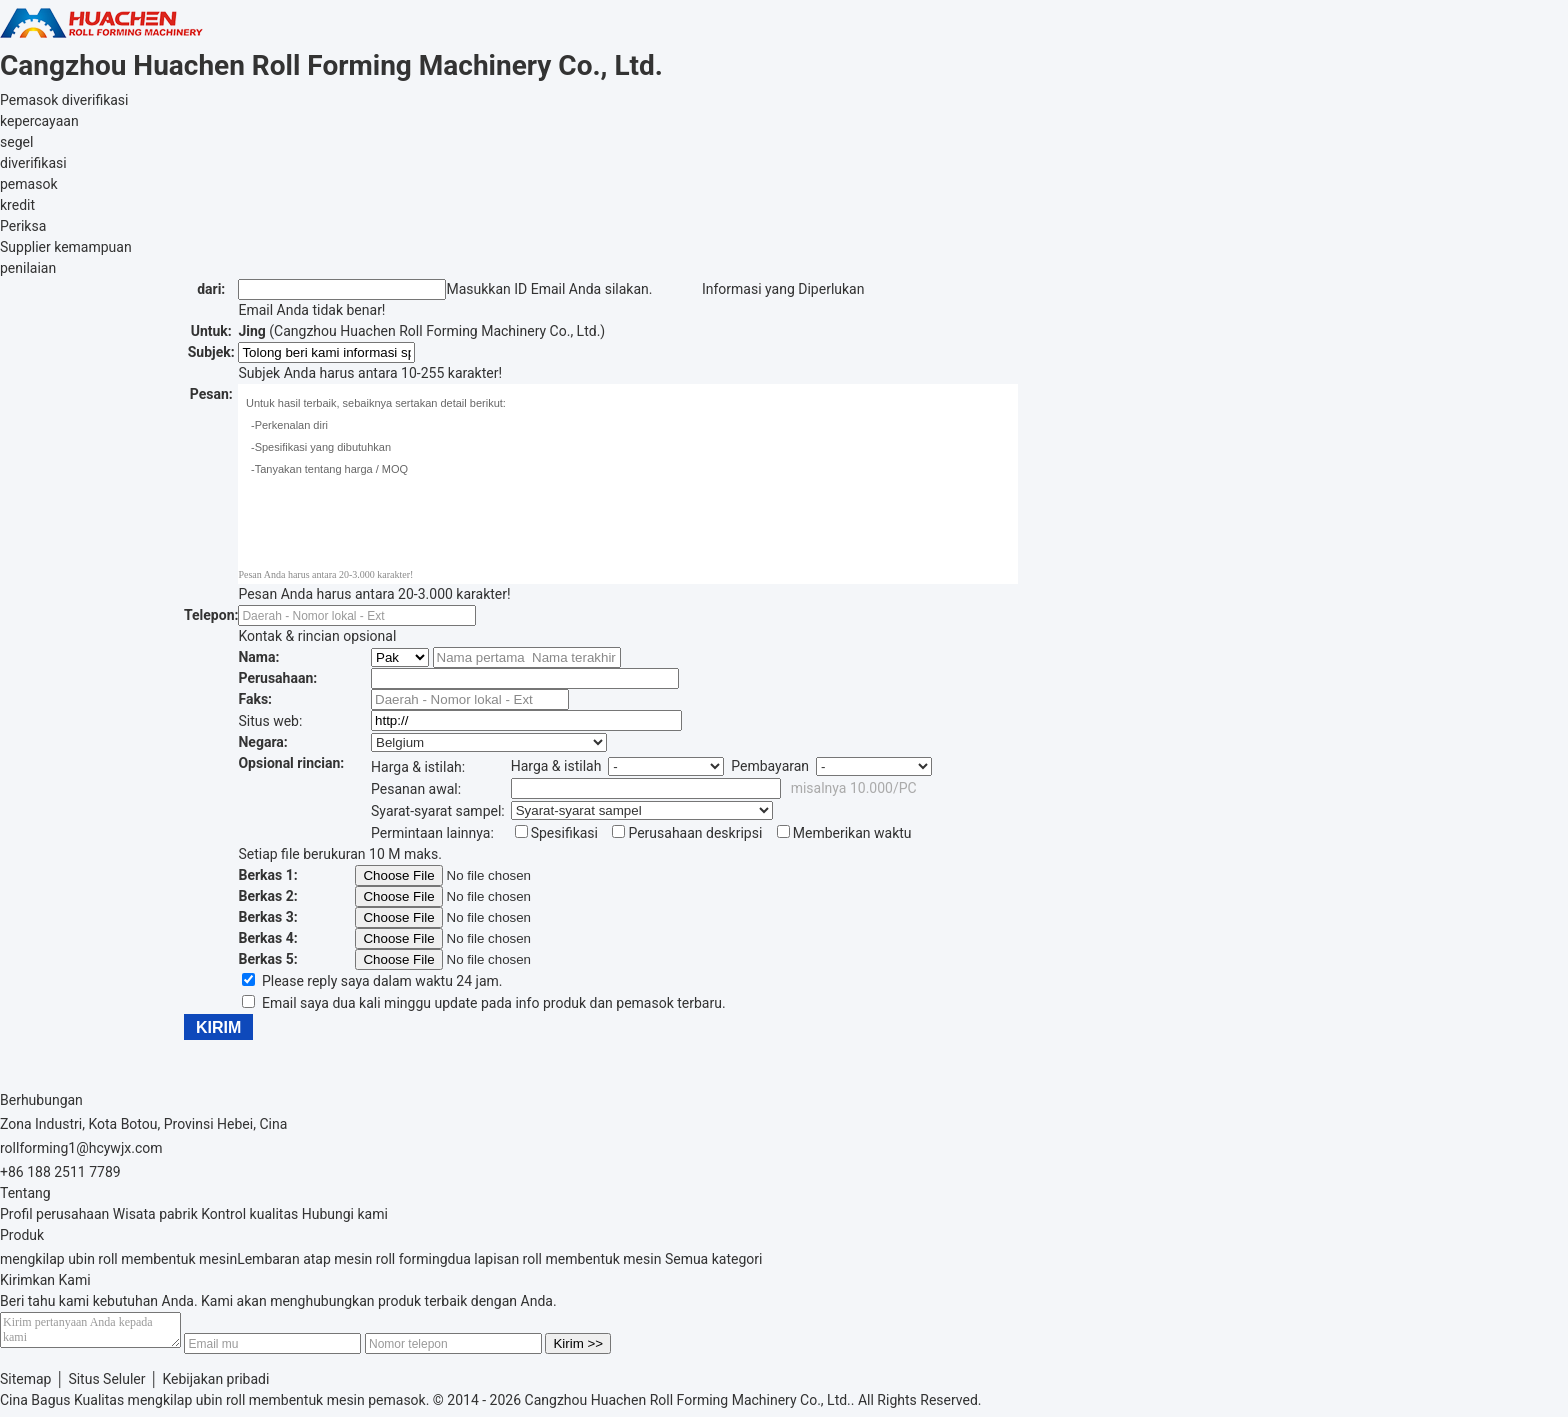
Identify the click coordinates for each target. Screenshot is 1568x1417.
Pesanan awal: (416, 789)
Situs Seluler (106, 1385)
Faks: (255, 699)
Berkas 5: (267, 959)
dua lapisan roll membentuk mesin (555, 1259)
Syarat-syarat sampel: (438, 811)
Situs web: (270, 721)
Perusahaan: (277, 678)
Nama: (258, 657)
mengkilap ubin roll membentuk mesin (118, 1259)
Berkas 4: (267, 938)
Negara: (262, 742)
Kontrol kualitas (249, 1214)
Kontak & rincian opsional (317, 636)
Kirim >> (598, 1349)
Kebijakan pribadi (215, 1385)
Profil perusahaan (54, 1214)
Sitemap (25, 1385)
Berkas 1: (267, 875)
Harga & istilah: (418, 767)
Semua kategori (714, 1259)
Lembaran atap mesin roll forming (342, 1259)
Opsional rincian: (291, 763)
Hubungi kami (345, 1214)
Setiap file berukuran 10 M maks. (339, 854)
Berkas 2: (267, 896)
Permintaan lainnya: (432, 833)
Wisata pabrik (155, 1214)
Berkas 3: (267, 917)
